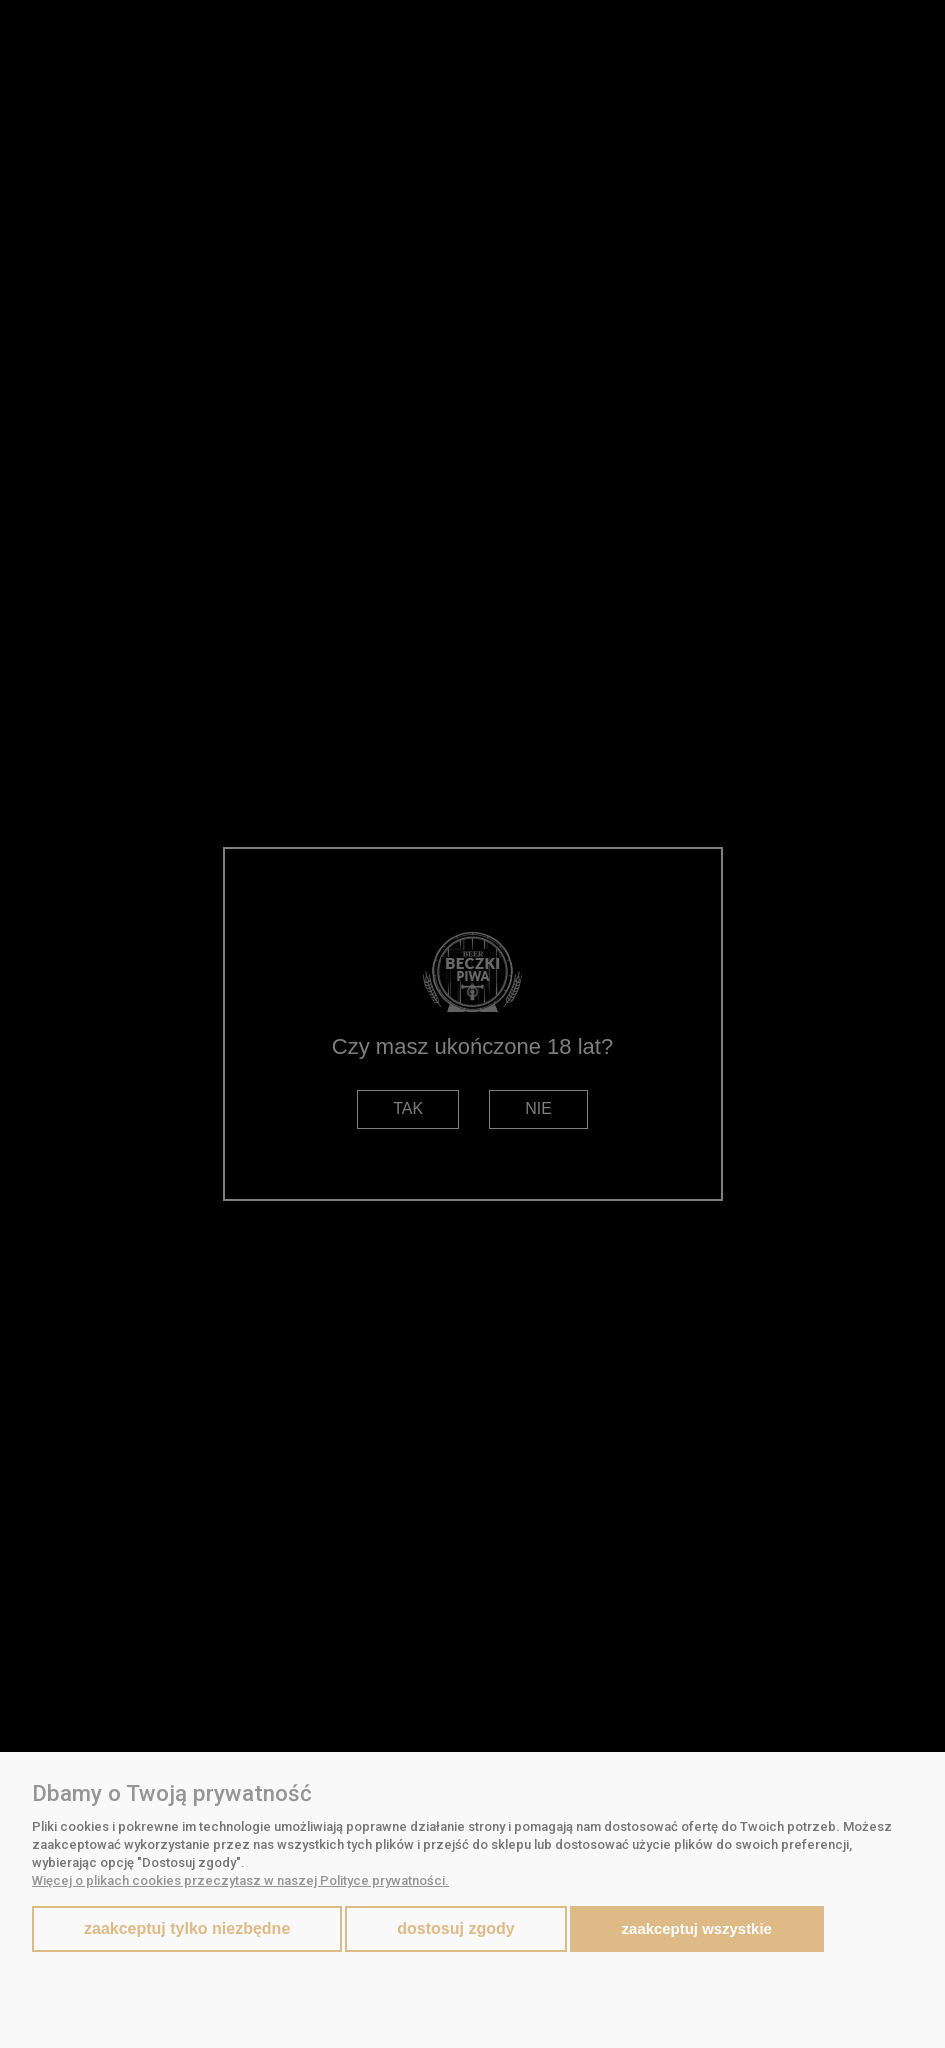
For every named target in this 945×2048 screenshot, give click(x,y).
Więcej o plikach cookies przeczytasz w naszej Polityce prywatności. (240, 1880)
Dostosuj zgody (455, 1928)
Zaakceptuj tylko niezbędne (187, 1928)
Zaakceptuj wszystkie (697, 1928)
